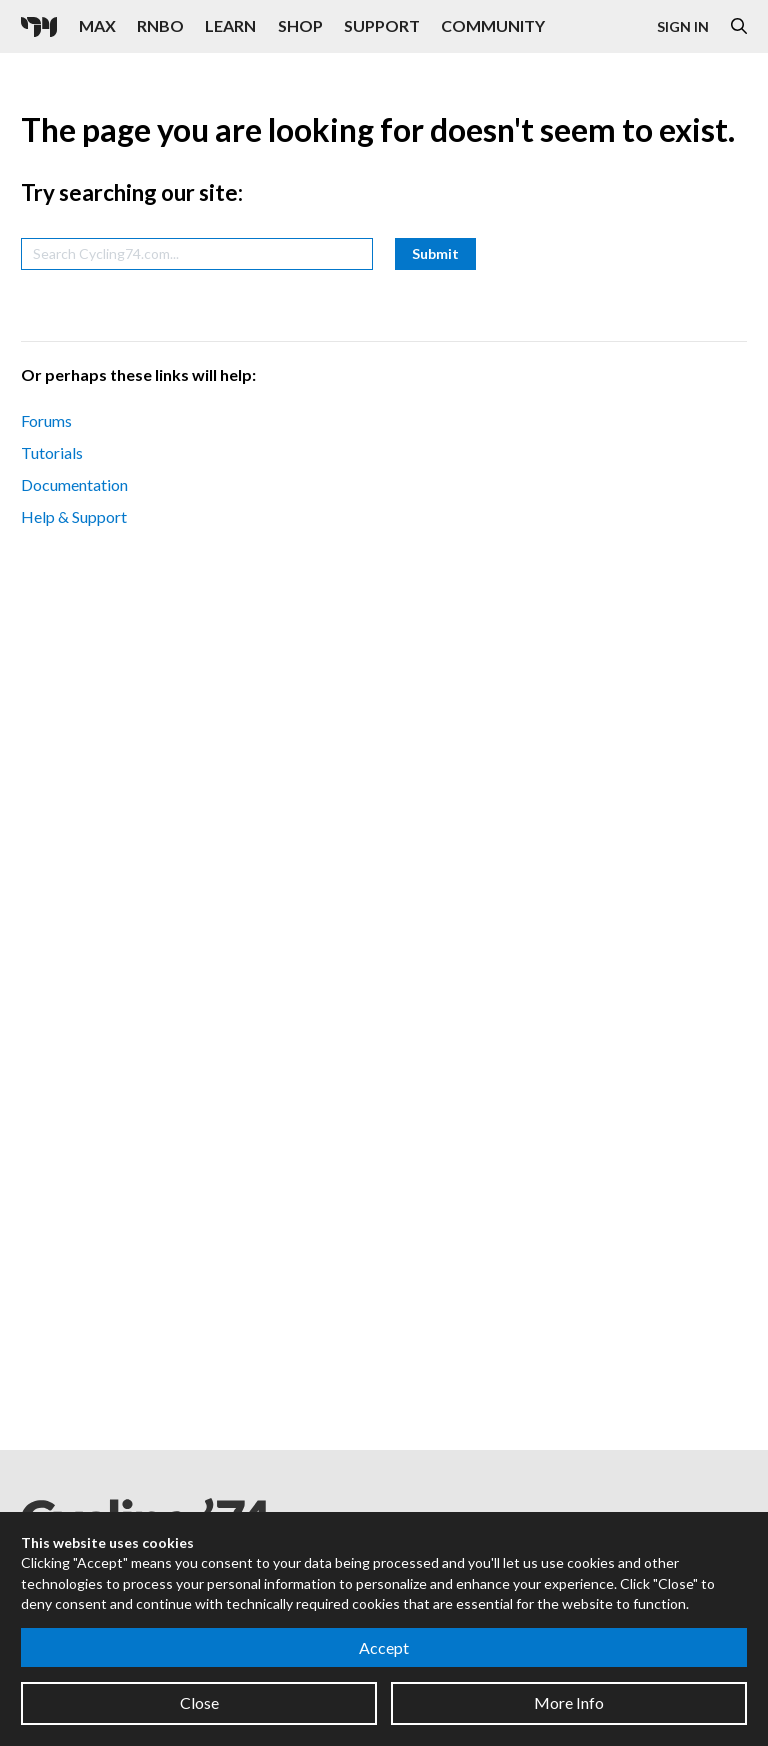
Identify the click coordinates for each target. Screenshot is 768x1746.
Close (199, 1702)
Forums (46, 420)
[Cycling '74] (39, 27)
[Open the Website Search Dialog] (739, 26)
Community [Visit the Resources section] (493, 25)
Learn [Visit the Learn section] (230, 25)
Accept (384, 1647)
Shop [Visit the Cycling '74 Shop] (300, 25)
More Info (569, 1702)
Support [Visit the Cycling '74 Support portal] (382, 25)
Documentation (74, 484)
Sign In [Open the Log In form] (683, 26)
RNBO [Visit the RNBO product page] (160, 25)
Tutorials (52, 452)
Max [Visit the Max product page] (97, 25)
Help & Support (74, 516)
